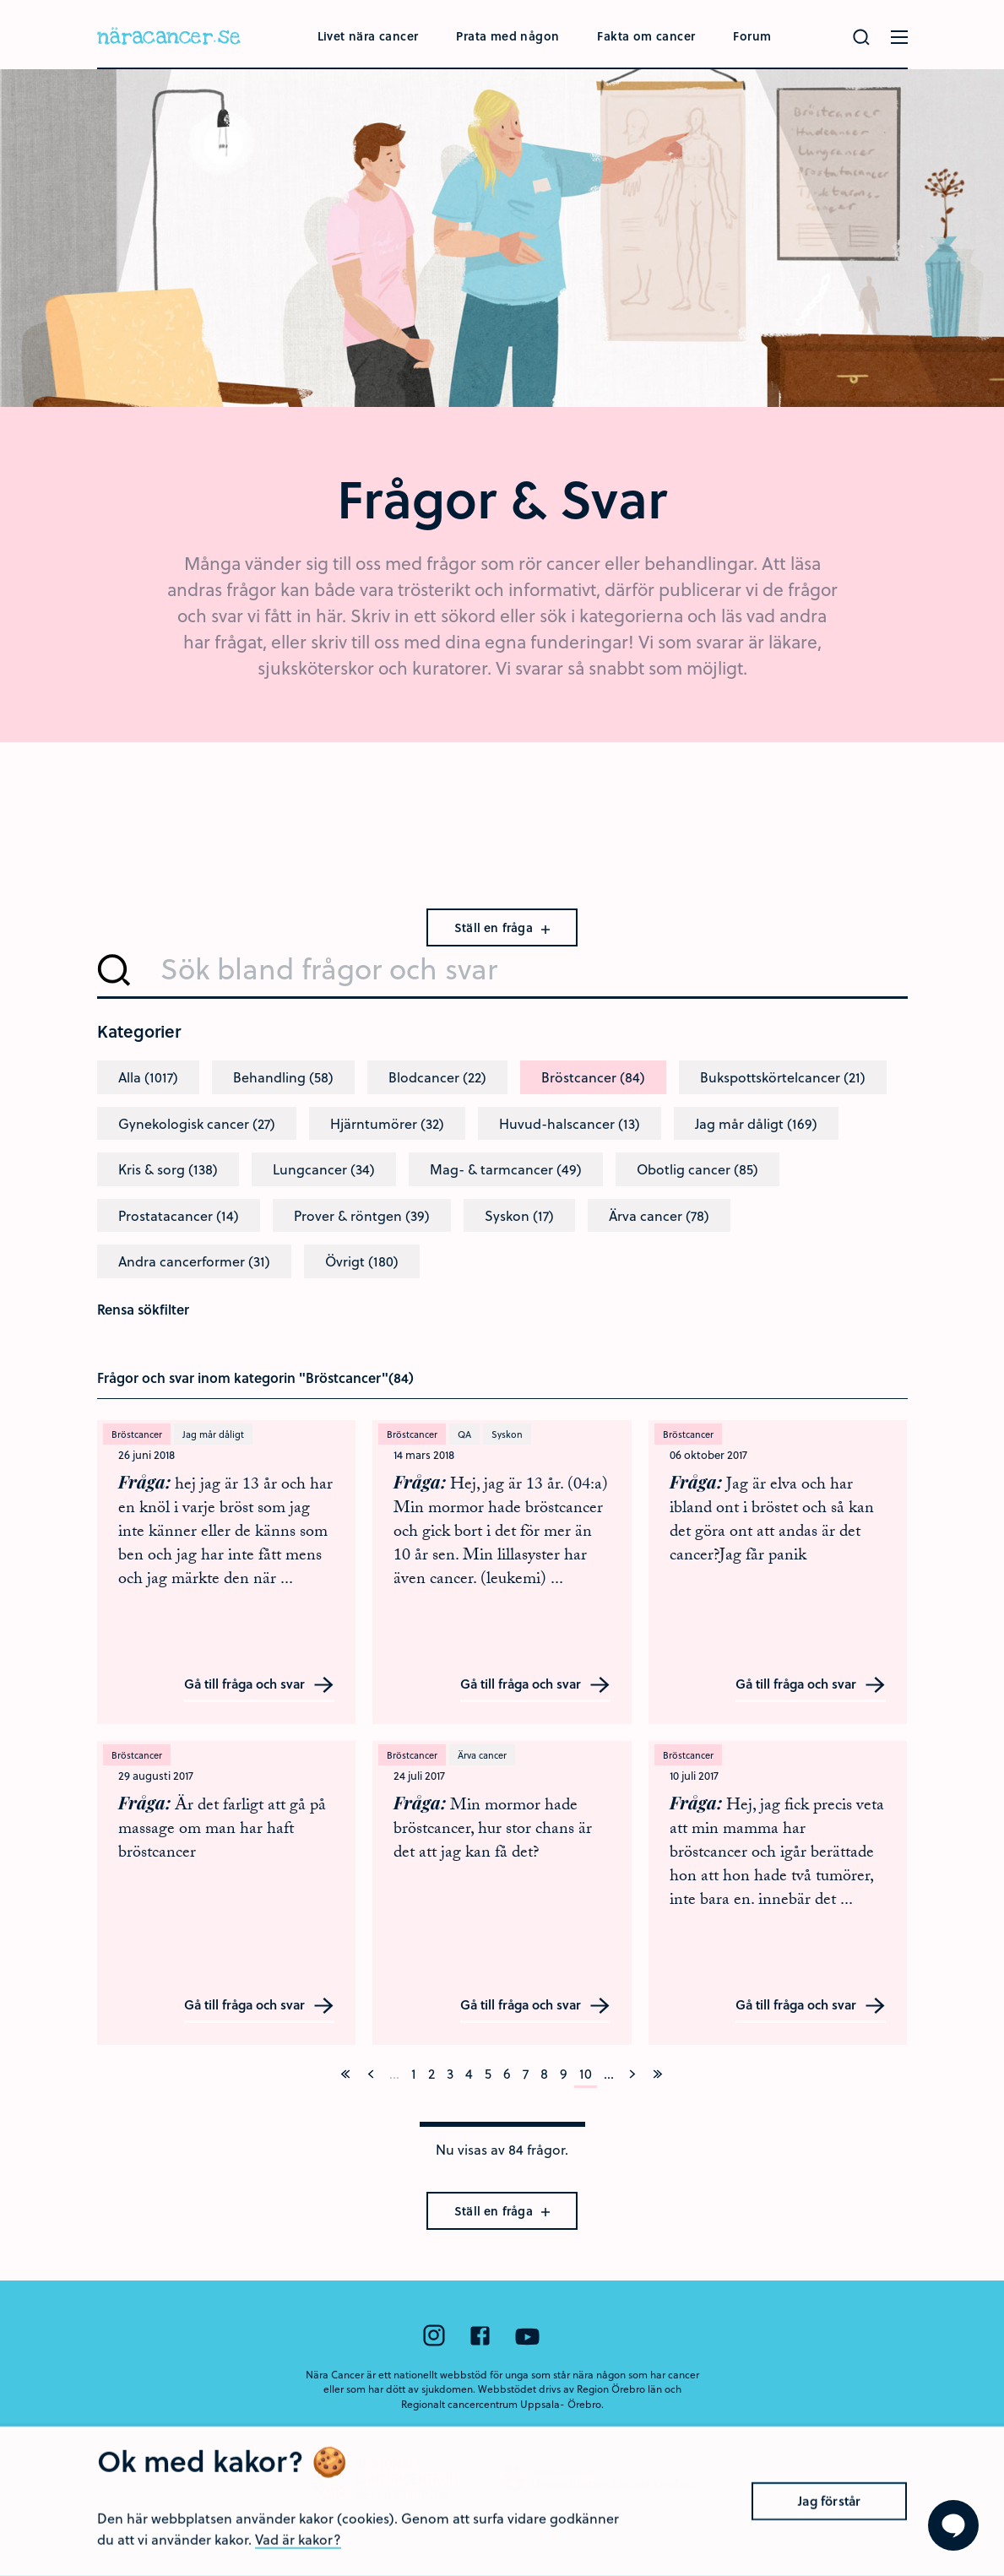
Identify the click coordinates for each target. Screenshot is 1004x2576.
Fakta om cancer (646, 36)
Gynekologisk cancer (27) (196, 1123)
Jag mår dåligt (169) (756, 1123)
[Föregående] (371, 2073)
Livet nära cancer (368, 36)
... (609, 2073)
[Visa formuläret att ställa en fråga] (953, 2525)
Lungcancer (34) (324, 1169)
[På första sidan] (345, 2073)
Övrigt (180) (362, 1261)
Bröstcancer (136, 1434)
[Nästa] (632, 2073)
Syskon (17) (519, 1215)
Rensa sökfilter (143, 1309)
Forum (752, 36)
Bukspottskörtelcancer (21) (783, 1077)
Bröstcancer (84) (593, 1077)
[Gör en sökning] (861, 37)
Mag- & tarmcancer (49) (506, 1169)
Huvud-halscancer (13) (569, 1123)
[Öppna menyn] (899, 37)
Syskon (507, 1434)
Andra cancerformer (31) (194, 1261)
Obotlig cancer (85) (697, 1169)
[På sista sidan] (658, 2073)
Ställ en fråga (502, 927)
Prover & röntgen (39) (362, 1215)
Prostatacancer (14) (178, 1215)
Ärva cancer (482, 1755)
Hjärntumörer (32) (387, 1123)
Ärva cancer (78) (659, 1215)
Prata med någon (507, 36)
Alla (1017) (148, 1077)
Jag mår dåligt (213, 1434)
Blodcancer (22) (437, 1077)
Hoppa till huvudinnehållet (0, 0)
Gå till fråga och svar (259, 1685)
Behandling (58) (283, 1077)
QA (464, 1434)
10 (585, 2073)
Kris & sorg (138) (168, 1169)
